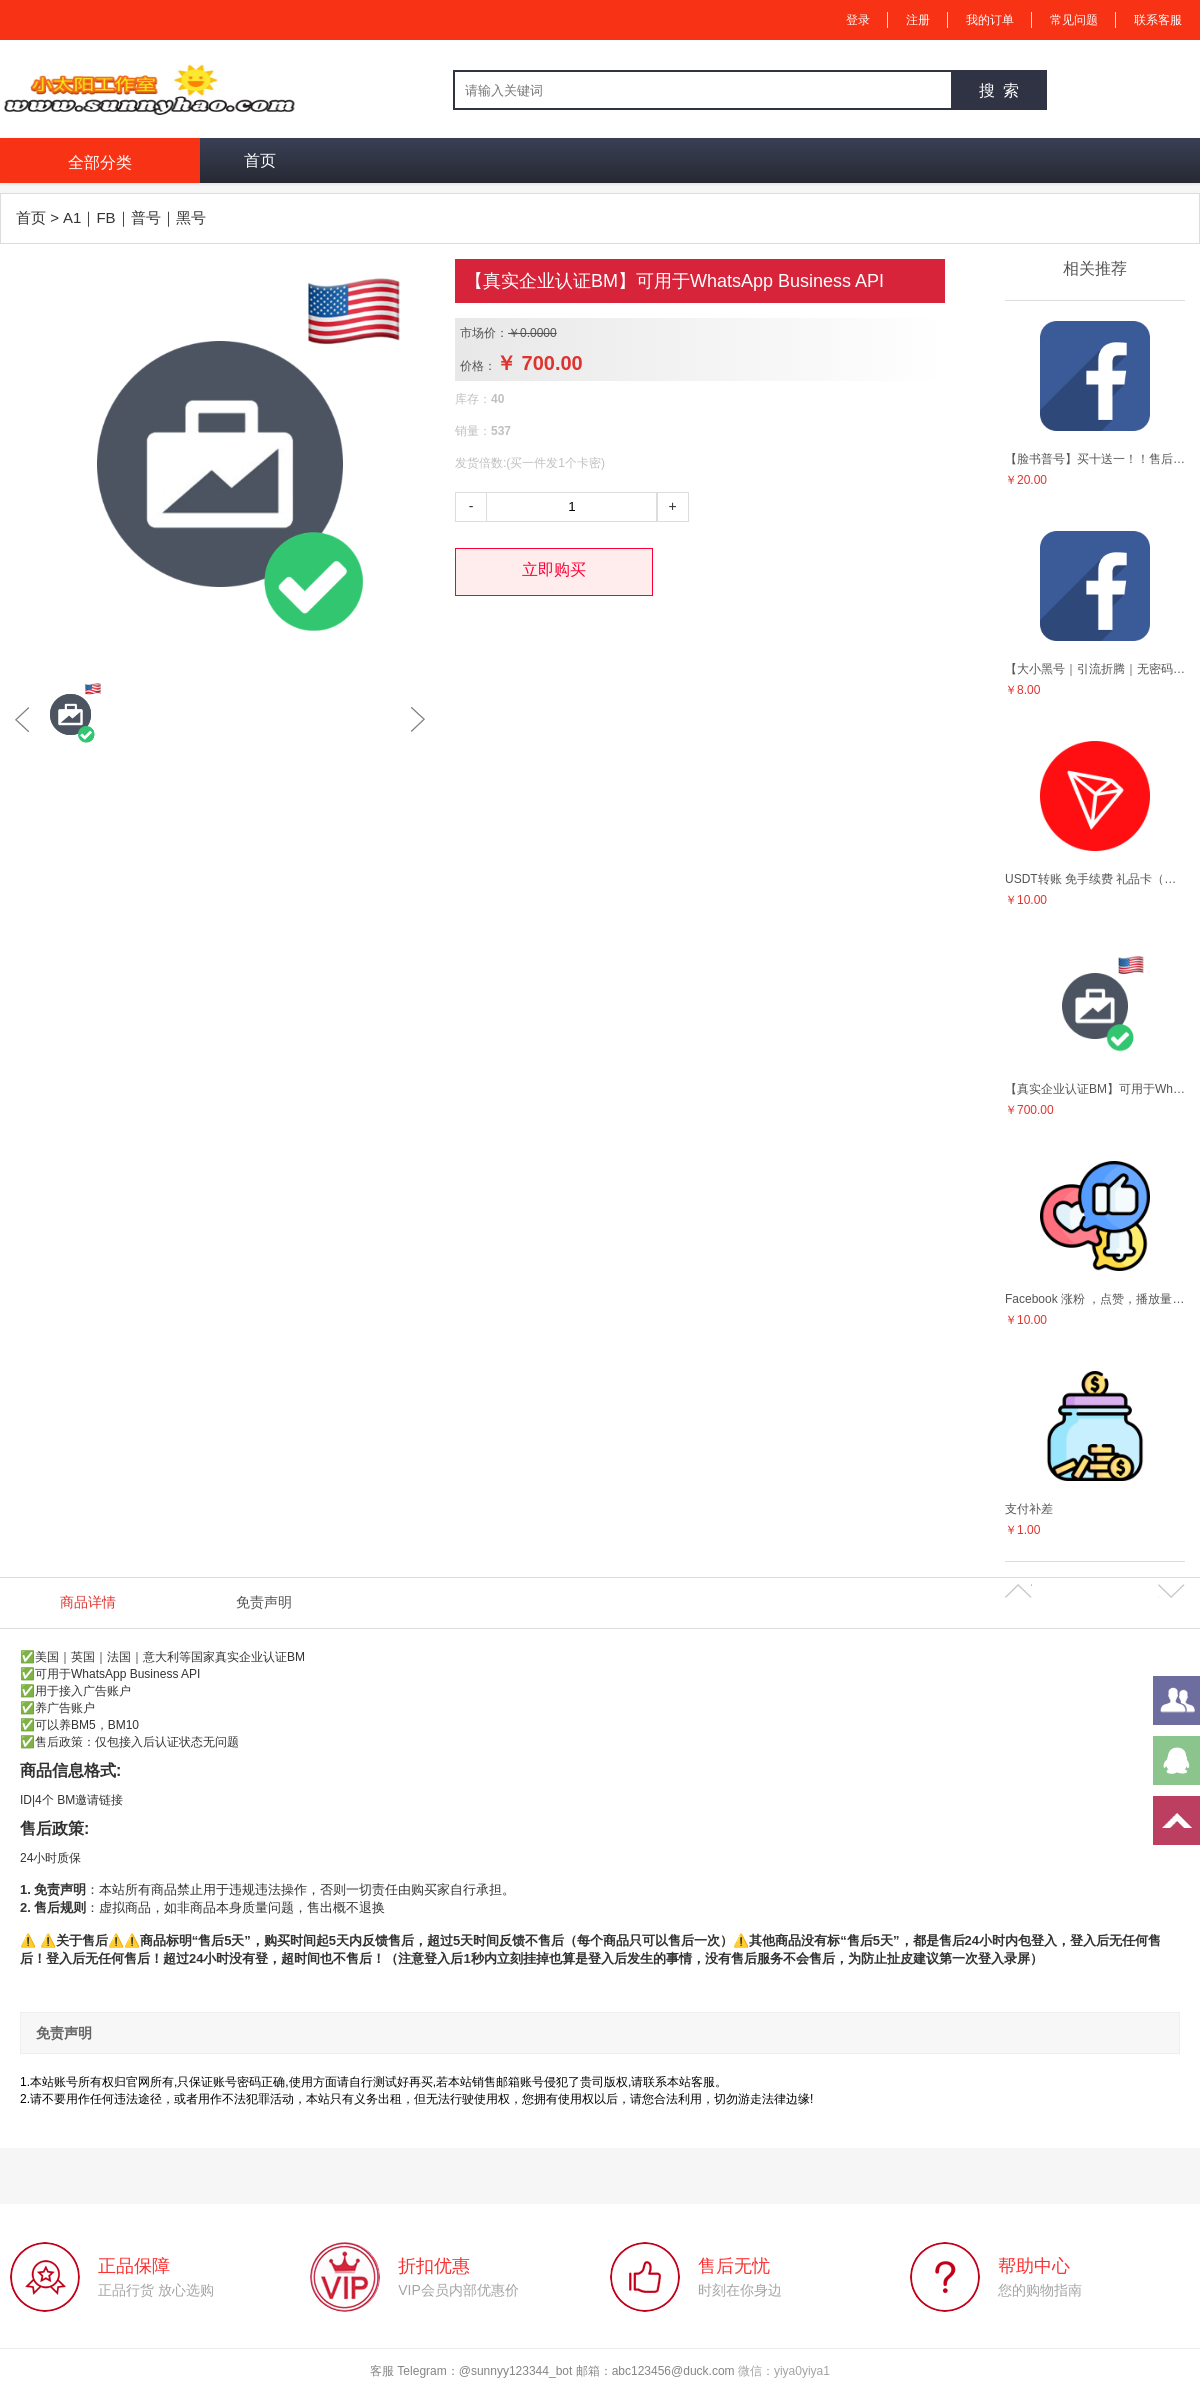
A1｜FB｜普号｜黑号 (134, 217)
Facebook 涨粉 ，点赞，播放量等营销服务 (1095, 1299)
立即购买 (554, 569)
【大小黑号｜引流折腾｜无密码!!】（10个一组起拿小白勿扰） (1095, 669)
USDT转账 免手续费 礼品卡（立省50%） (1095, 879)
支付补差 (1029, 1509)
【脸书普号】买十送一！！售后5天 (1095, 459)
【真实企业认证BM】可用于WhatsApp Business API (1095, 1089)
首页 (260, 160)
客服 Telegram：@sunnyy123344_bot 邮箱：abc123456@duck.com (554, 2371)
